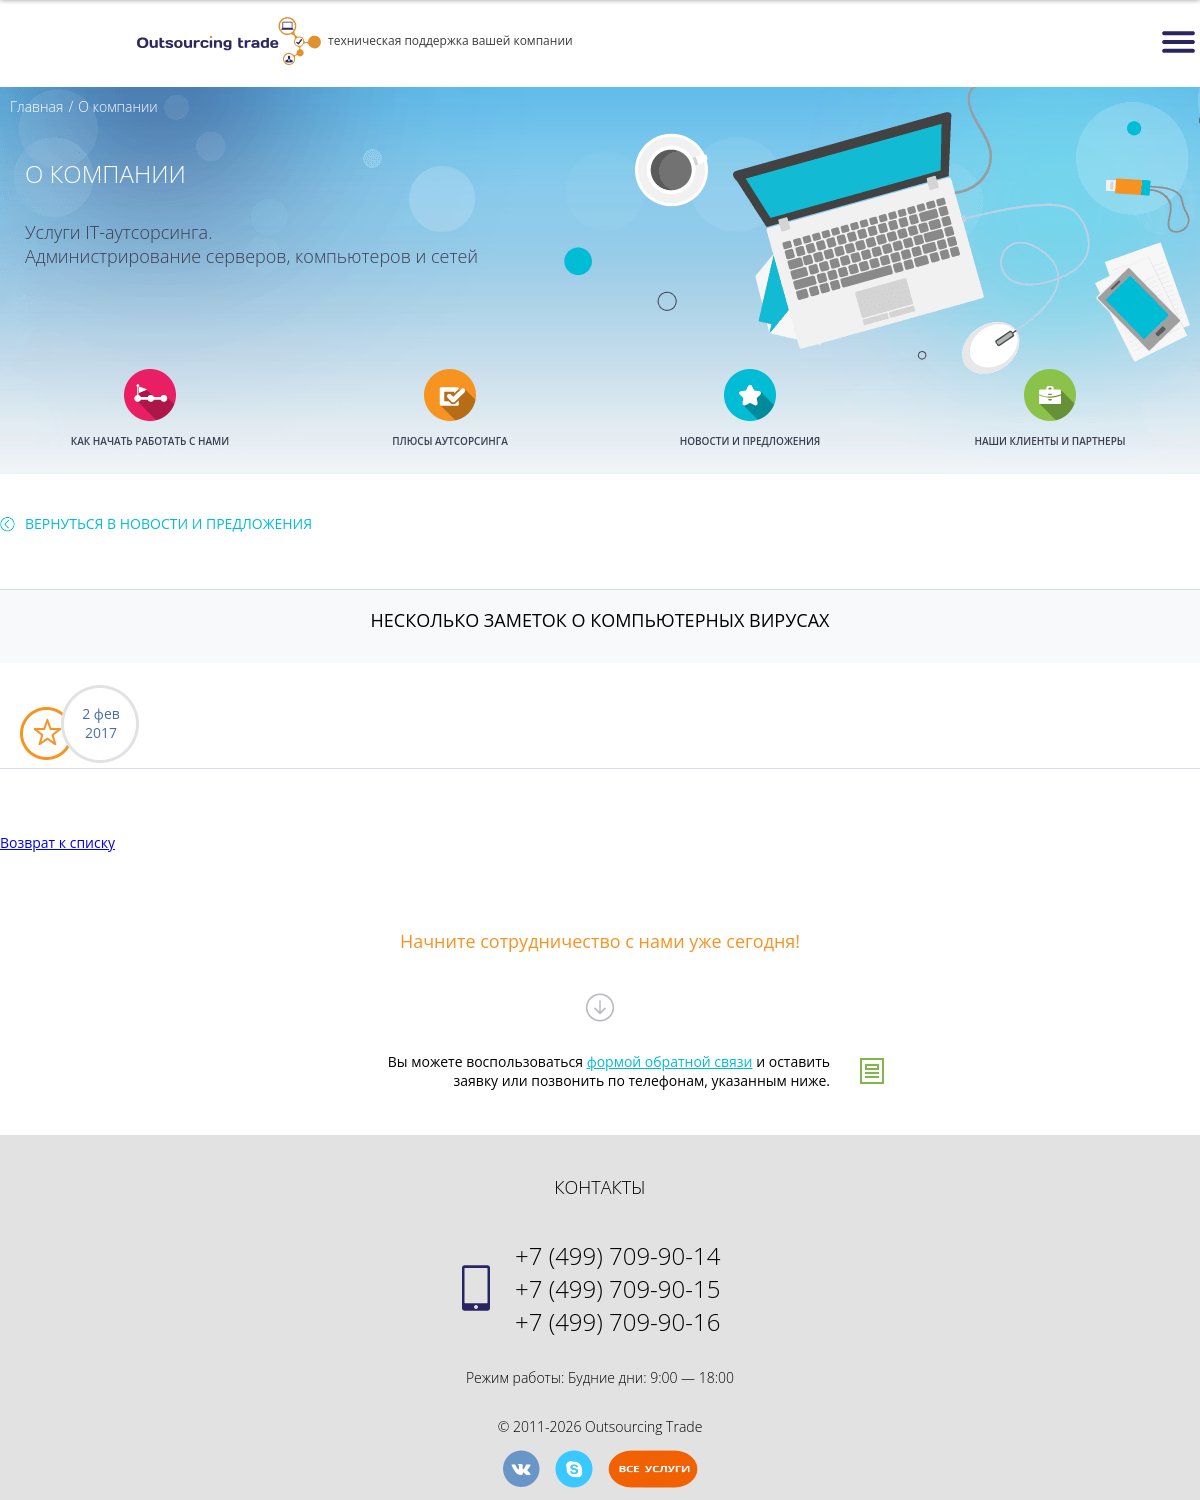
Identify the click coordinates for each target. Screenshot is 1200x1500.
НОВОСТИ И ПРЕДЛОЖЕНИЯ (750, 441)
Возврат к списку (57, 842)
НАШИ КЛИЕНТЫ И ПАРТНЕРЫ (1049, 441)
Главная (36, 106)
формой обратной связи (670, 1061)
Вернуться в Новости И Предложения (168, 523)
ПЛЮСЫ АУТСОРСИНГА (450, 441)
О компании (118, 106)
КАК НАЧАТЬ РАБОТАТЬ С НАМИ (150, 441)
